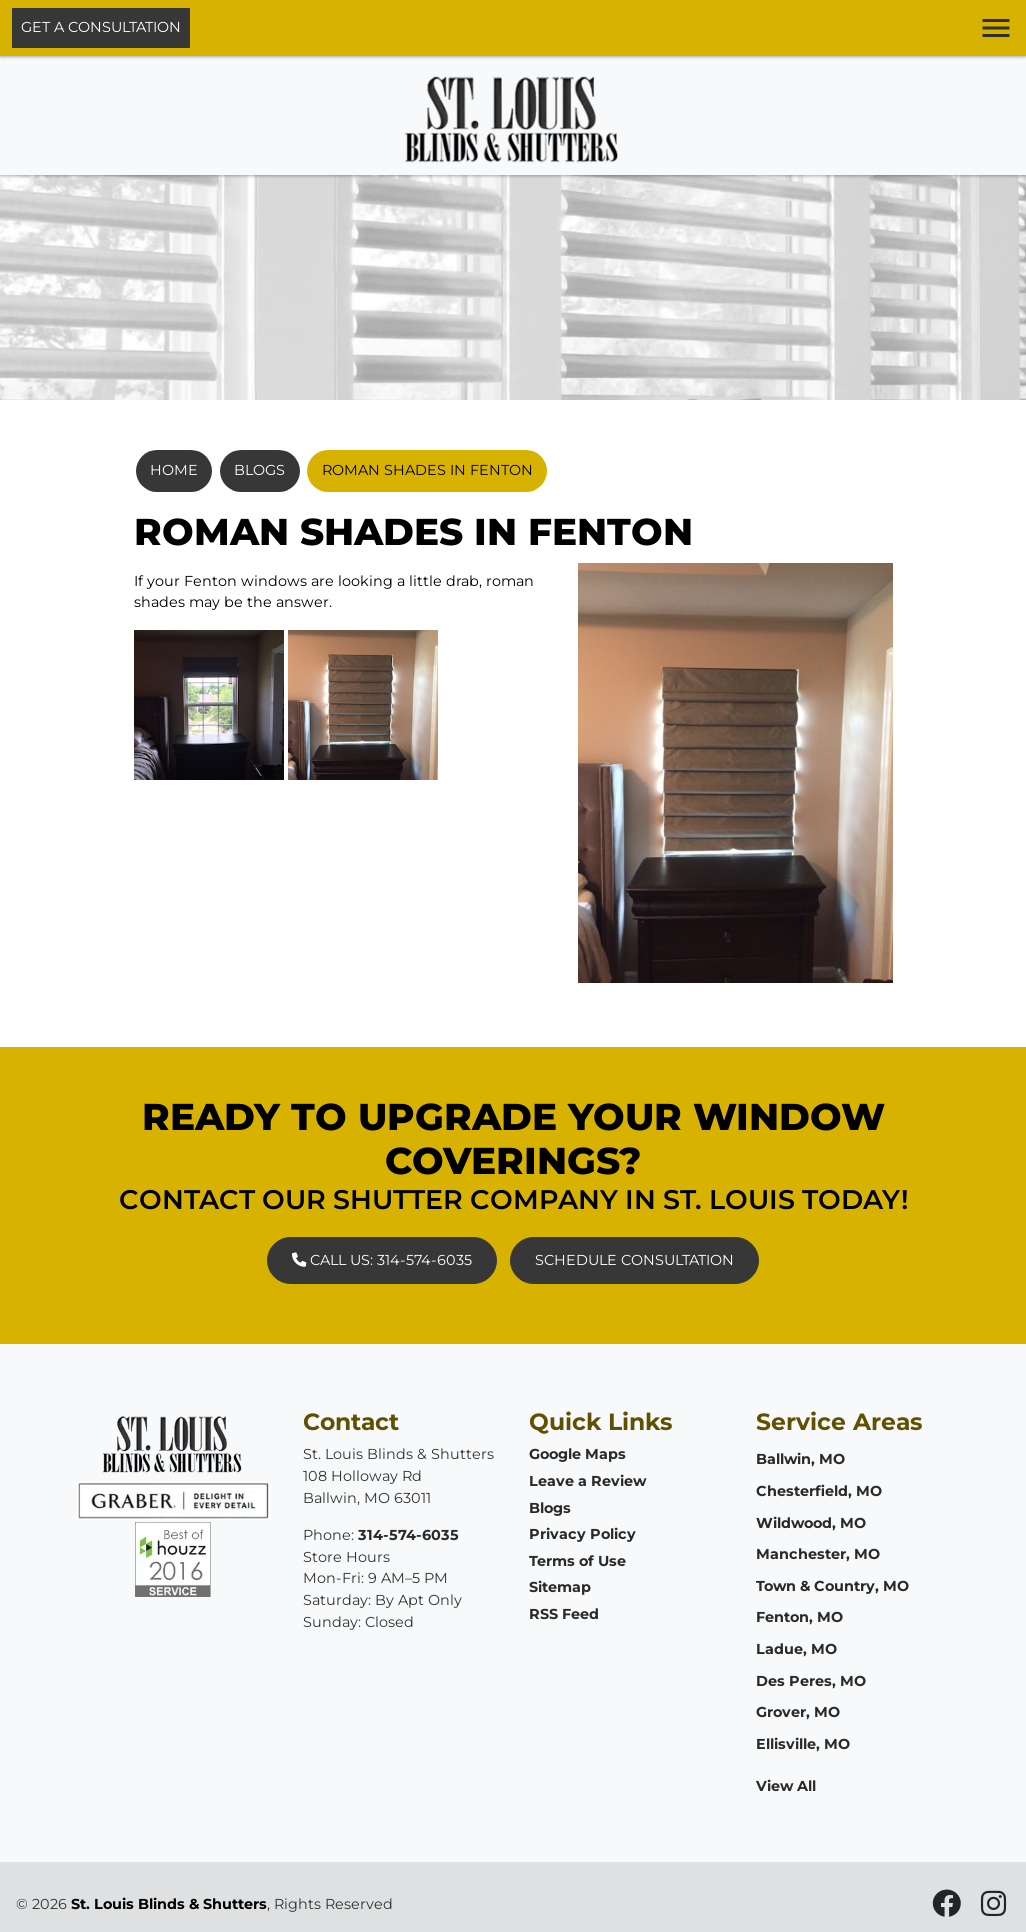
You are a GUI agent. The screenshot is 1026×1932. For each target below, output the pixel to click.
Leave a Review (587, 1481)
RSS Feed (564, 1614)
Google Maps (577, 1454)
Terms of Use (577, 1561)
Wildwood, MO (811, 1523)
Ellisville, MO (803, 1744)
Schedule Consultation (634, 1260)
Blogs (259, 470)
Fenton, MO (799, 1617)
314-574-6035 (408, 1535)
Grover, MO (798, 1712)
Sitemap (560, 1587)
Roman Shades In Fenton (427, 470)
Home (174, 470)
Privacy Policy (582, 1534)
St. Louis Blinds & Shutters (169, 1904)
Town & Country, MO (832, 1586)
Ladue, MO (796, 1649)
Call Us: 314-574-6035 (382, 1260)
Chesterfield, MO (819, 1491)
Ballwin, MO (800, 1459)
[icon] (948, 1909)
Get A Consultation (101, 27)
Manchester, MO (818, 1554)
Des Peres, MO (811, 1681)
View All (786, 1786)
